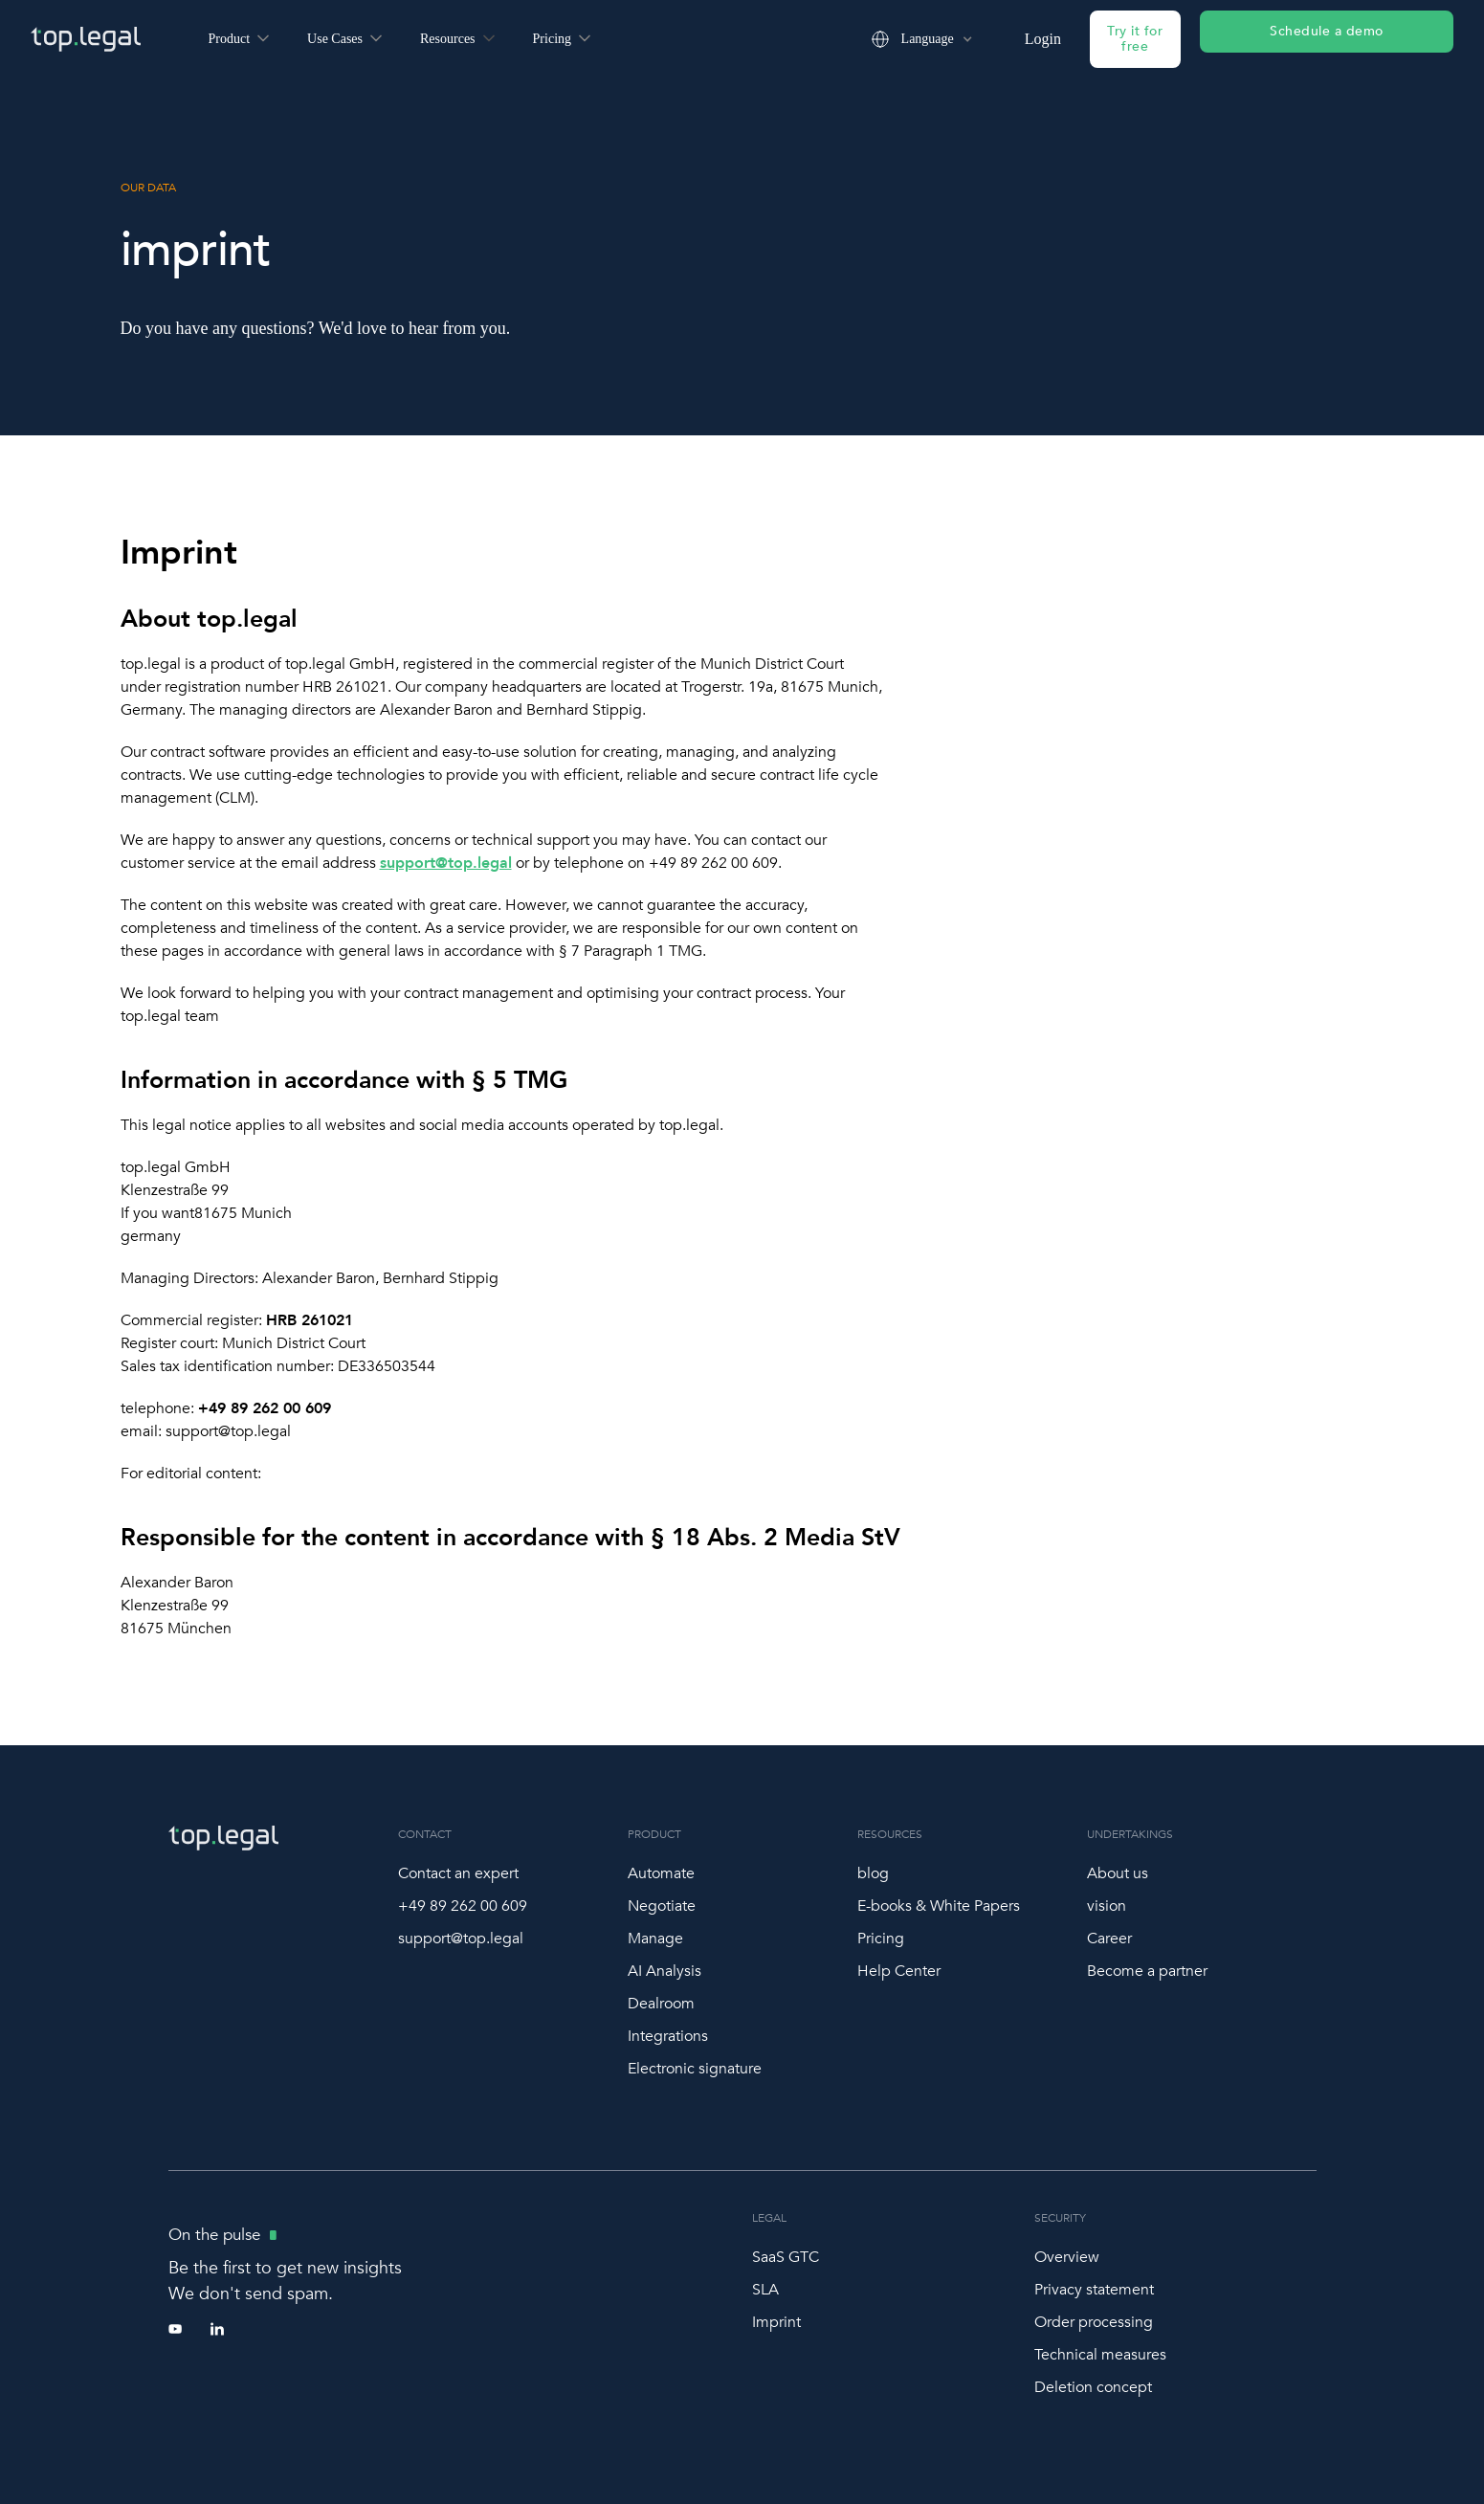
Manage (655, 1938)
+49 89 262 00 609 (462, 1906)
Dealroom (661, 2003)
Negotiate (662, 1906)
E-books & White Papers (938, 1906)
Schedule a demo (1327, 31)
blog (873, 1873)
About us (1117, 1873)
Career (1109, 1938)
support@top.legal (460, 1938)
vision (1106, 1906)
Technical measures (1100, 2354)
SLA (765, 2289)
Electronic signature (695, 2068)
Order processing (1093, 2322)
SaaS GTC (785, 2257)
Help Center (899, 1971)
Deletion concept (1093, 2387)
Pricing (880, 1938)
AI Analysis (664, 1971)
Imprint (776, 2322)
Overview (1066, 2257)
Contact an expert (458, 1873)
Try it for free (1135, 38)
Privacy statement (1094, 2289)
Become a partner (1147, 1971)
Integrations (668, 2036)
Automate (661, 1873)
